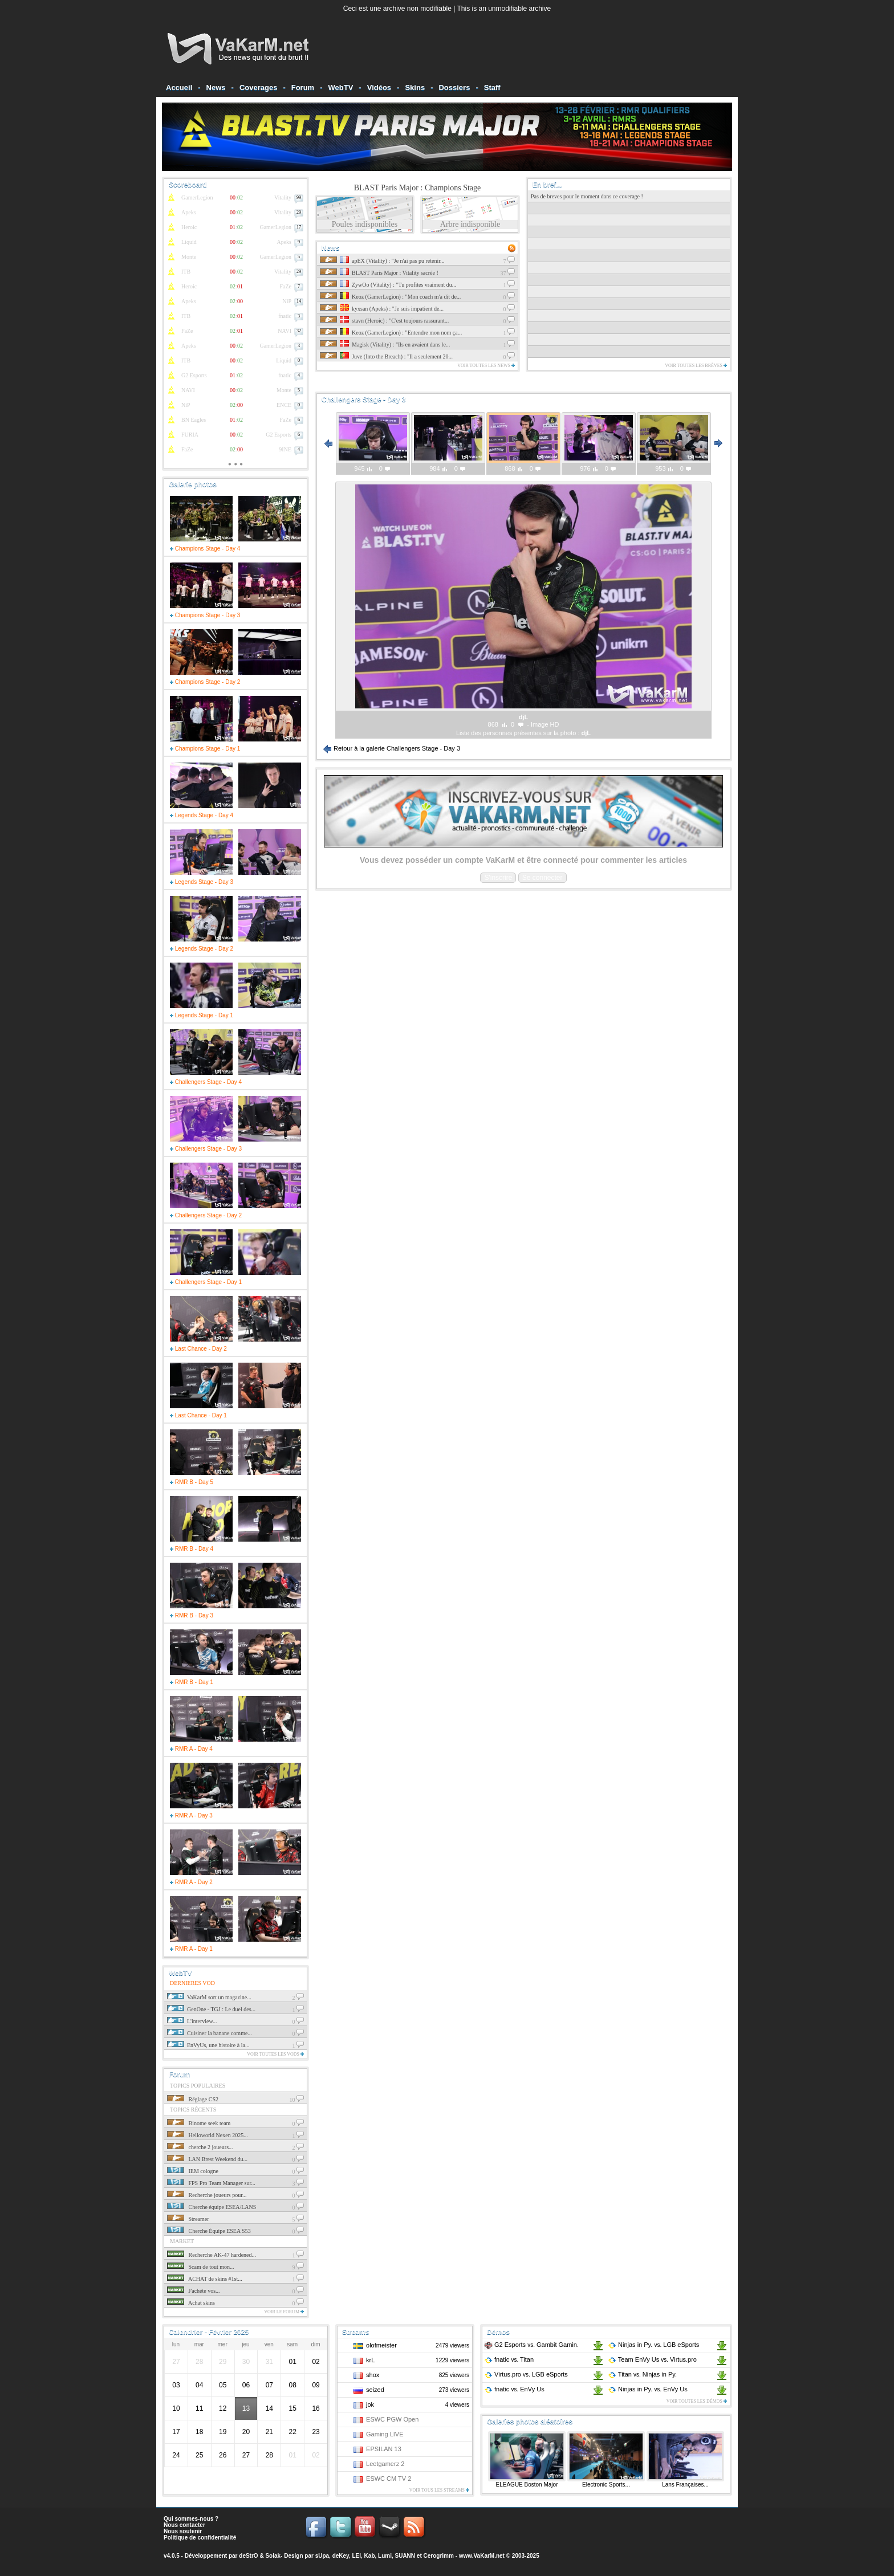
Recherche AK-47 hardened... (211, 2255)
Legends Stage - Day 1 (201, 1015)
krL (370, 2360)
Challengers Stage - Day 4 (206, 1082)
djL (586, 732)
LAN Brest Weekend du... (207, 2159)
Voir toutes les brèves (696, 365)
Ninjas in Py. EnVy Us (648, 2389)
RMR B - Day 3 (191, 1615)
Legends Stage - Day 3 (201, 882)
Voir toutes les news (486, 365)
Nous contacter (184, 2525)
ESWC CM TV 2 (388, 2478)
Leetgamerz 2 (385, 2463)
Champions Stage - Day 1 (205, 748)
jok (370, 2404)
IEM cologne (192, 2171)
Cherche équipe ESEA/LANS (211, 2207)
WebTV (340, 87)
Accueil (179, 87)
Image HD (545, 724)
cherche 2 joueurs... (200, 2147)
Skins (415, 87)
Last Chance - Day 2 (198, 1349)
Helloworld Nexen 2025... (207, 2135)
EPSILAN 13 (383, 2448)
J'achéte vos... (193, 2291)
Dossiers (454, 87)
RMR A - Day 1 (191, 1949)
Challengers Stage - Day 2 (206, 1215)
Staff (492, 87)
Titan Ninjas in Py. (642, 2374)
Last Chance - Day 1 (198, 1415)
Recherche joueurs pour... (206, 2195)
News (216, 87)
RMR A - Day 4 (191, 1749)
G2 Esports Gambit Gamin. (531, 2344)
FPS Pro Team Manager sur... (211, 2183)
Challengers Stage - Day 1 (206, 1282)
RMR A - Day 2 (191, 1882)
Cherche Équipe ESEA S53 (209, 2231)
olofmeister (381, 2345)
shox (372, 2374)
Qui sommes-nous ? (191, 2519)
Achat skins (191, 2303)
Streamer (188, 2219)
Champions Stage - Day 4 (205, 548)
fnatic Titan (509, 2359)
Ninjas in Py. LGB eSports (653, 2344)
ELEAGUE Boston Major (527, 2484)
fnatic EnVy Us (514, 2389)
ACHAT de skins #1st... (204, 2279)
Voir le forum (284, 2311)
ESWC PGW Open (392, 2419)
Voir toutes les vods (275, 2054)
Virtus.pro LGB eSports (526, 2374)
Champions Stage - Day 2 (205, 682)
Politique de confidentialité (200, 2537)
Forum (302, 87)
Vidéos (379, 87)
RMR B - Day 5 (191, 1482)
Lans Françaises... (685, 2484)
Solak (273, 2556)
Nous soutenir (183, 2531)
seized (375, 2389)
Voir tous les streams (439, 2490)
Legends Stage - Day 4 (201, 815)
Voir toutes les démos (697, 2401)
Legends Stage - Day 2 (201, 948)
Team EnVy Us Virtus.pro (652, 2359)
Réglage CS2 (192, 2099)
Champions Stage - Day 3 (205, 615)
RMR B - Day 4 (191, 1549)
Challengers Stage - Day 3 (206, 1149)
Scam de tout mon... (200, 2267)
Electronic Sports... (606, 2484)
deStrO (248, 2556)
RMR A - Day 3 (191, 1815)
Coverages (258, 87)
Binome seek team (198, 2123)
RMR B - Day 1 (191, 1682)
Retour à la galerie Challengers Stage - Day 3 (391, 748)
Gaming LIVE (384, 2434)
